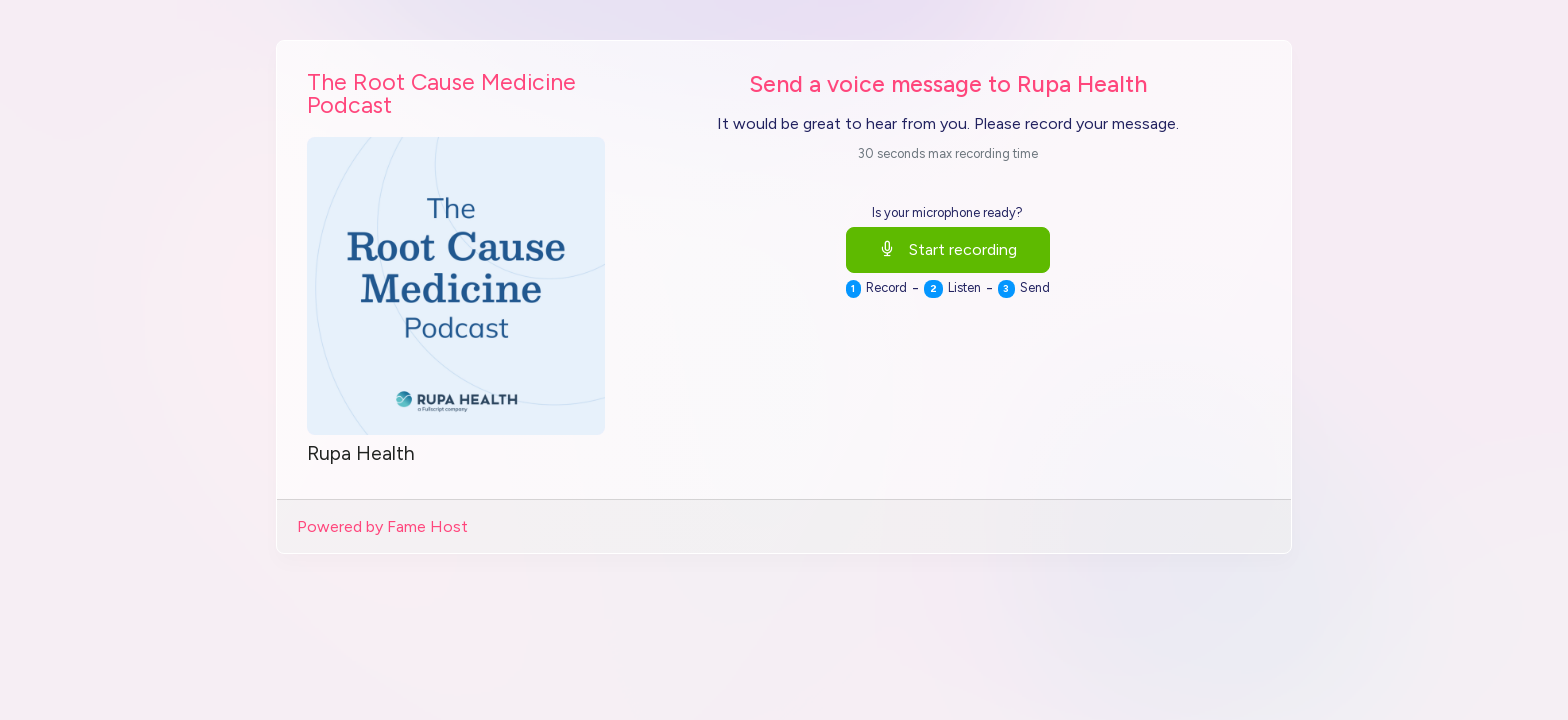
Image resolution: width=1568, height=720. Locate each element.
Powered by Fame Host (382, 526)
